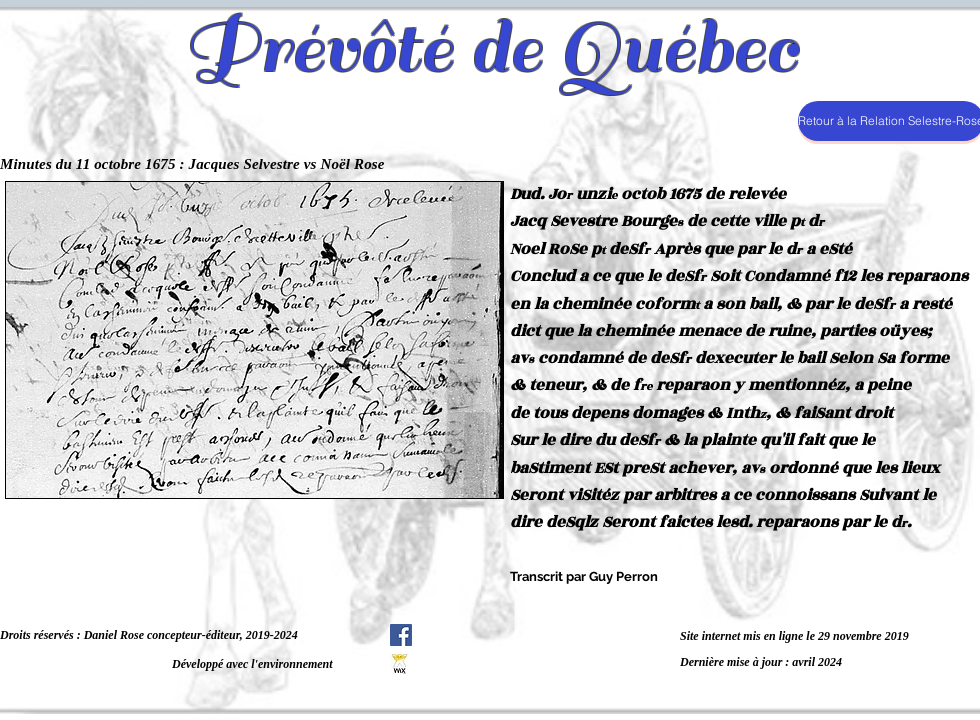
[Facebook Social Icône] (401, 635)
